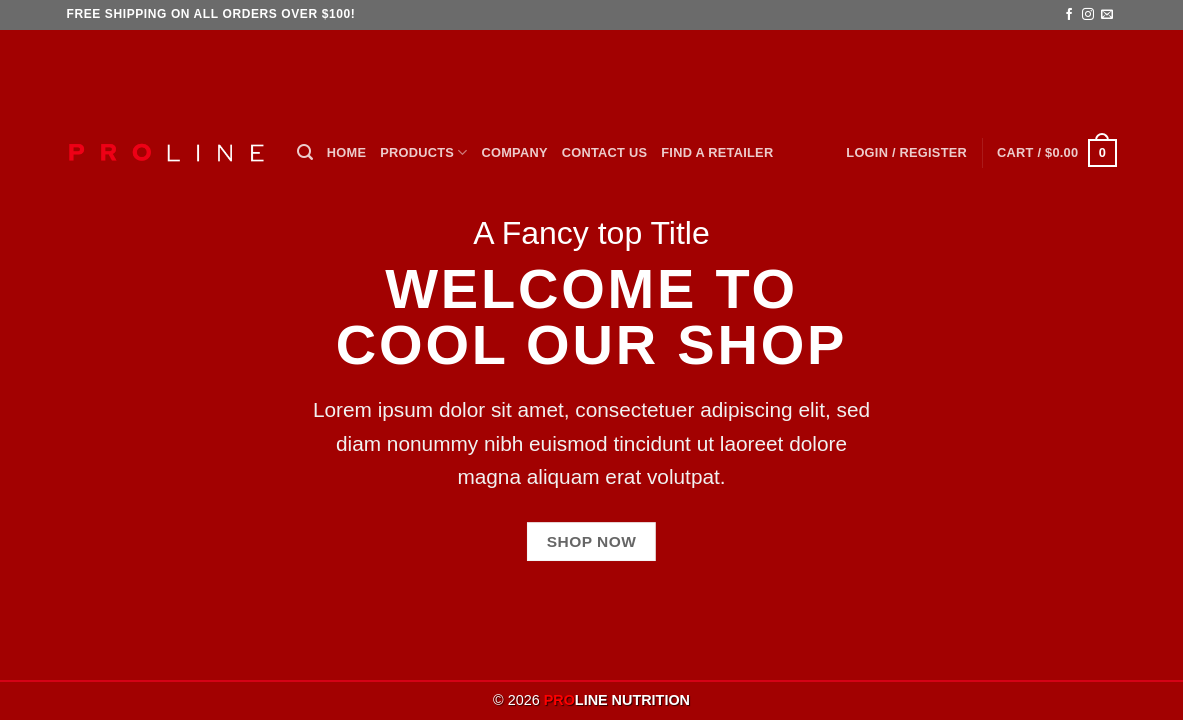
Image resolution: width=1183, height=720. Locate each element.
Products (423, 152)
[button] (305, 152)
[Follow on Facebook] (1069, 15)
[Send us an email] (1107, 15)
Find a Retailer (717, 152)
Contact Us (605, 152)
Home (346, 152)
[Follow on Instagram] (1088, 15)
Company (515, 152)
